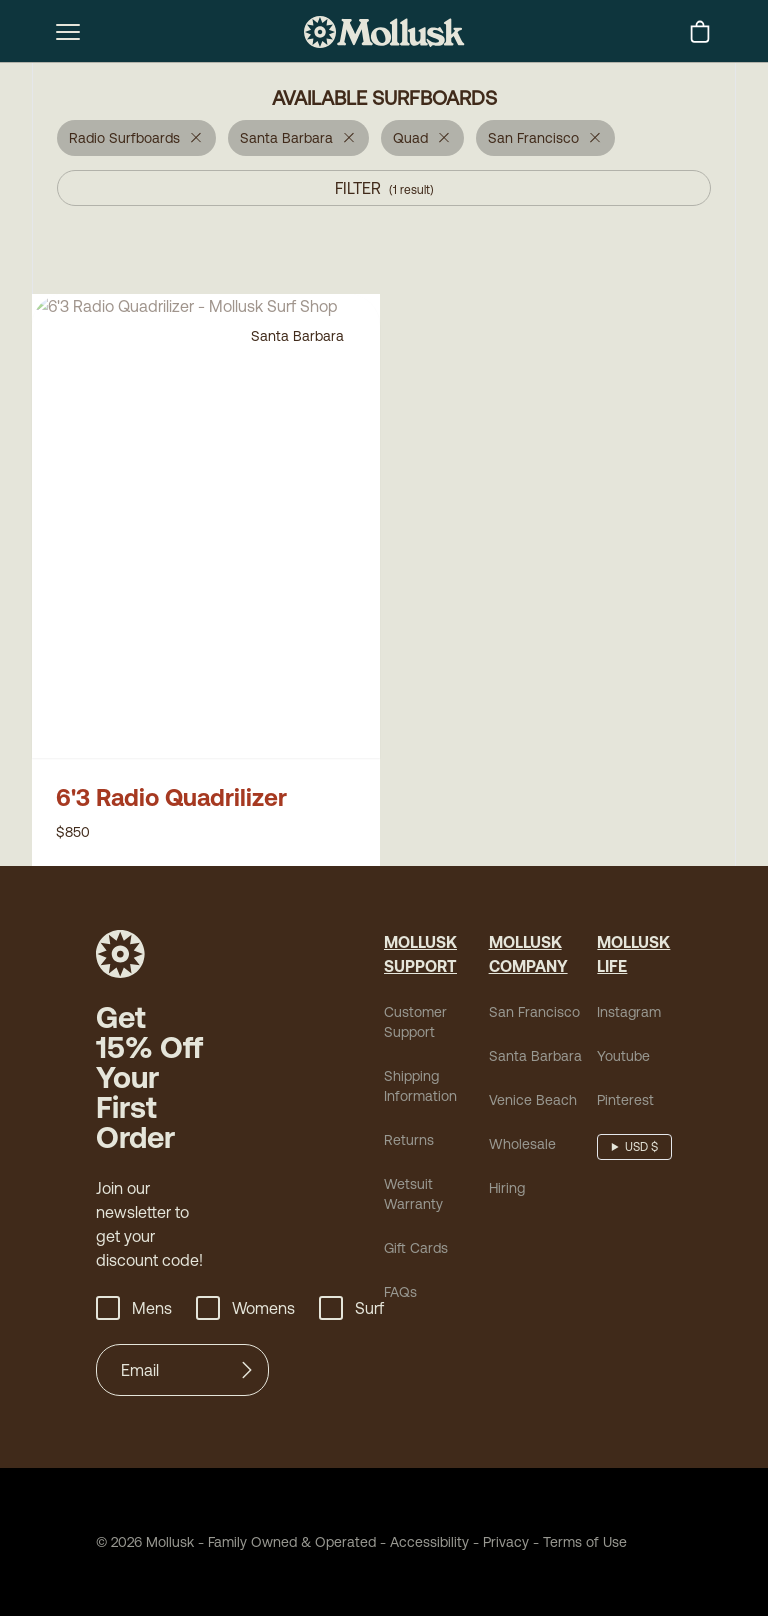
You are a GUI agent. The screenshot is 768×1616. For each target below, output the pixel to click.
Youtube (623, 1056)
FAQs (400, 1292)
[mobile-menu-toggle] (68, 32)
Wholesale (522, 1144)
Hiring (507, 1188)
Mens (134, 1308)
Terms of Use (585, 1542)
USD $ (641, 1147)
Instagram (629, 1012)
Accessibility (422, 1542)
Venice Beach (533, 1100)
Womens (245, 1308)
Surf (351, 1308)
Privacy (506, 1542)
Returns (409, 1140)
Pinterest (625, 1100)
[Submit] (247, 1370)
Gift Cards (416, 1248)
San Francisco (534, 1012)
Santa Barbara (535, 1056)
